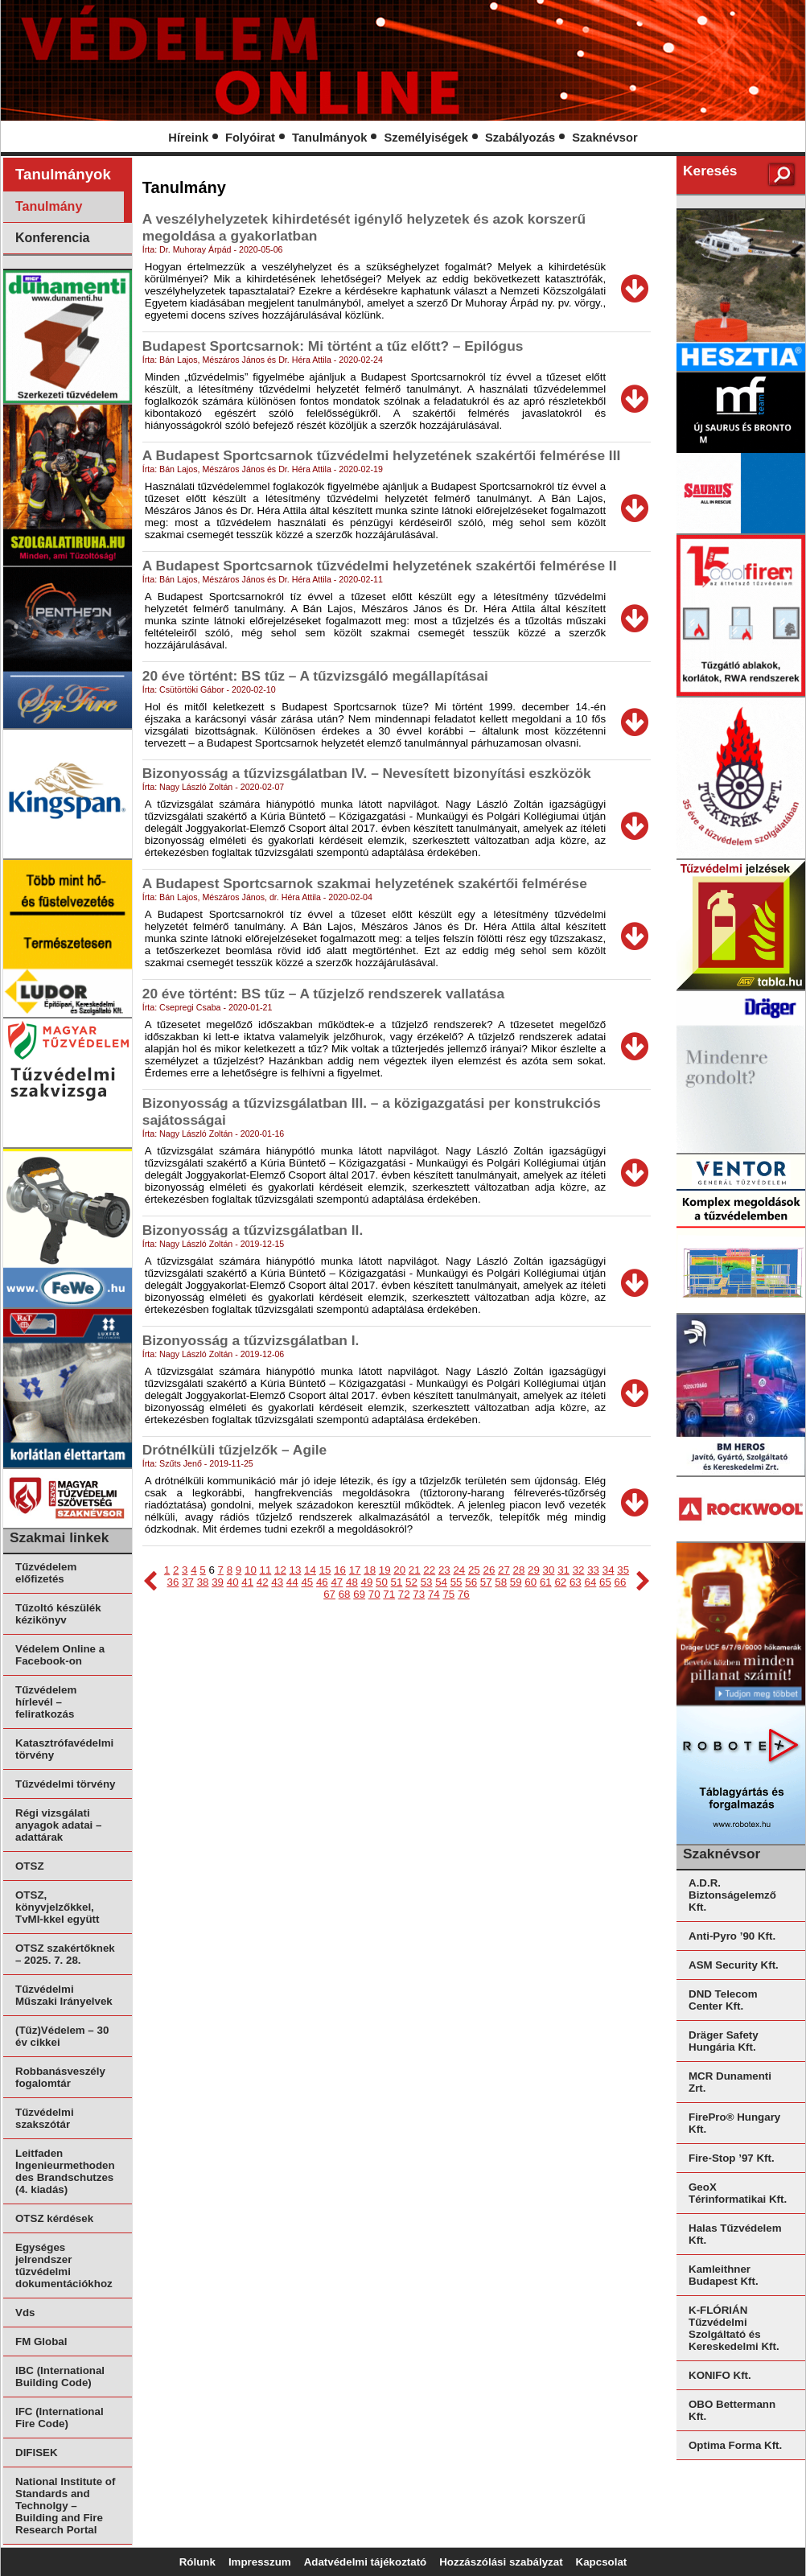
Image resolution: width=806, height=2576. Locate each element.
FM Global (41, 2341)
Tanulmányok (329, 137)
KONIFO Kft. (720, 2375)
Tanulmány (48, 206)
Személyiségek (426, 137)
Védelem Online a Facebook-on (60, 1655)
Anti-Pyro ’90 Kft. (732, 1936)
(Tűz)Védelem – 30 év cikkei (62, 2036)
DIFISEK (36, 2452)
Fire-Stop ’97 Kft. (732, 2158)
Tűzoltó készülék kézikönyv (58, 1614)
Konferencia (52, 238)
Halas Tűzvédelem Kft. (735, 2234)
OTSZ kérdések (54, 2218)
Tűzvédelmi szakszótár (44, 2118)
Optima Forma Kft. (735, 2445)
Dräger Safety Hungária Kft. (724, 2041)
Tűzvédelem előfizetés (45, 1573)
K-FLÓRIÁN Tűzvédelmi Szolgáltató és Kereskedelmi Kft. (734, 2328)
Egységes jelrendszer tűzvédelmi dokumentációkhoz (64, 2265)
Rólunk (197, 2562)
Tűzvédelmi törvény (65, 1784)
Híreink (188, 137)
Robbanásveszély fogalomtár (60, 2077)
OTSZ (29, 1866)
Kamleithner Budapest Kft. (724, 2275)
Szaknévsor (604, 137)
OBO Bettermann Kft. (732, 2410)
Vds (25, 2312)
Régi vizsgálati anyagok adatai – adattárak (58, 1825)
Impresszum (259, 2562)
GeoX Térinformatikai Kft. (738, 2193)
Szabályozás (520, 137)
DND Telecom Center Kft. (723, 2000)
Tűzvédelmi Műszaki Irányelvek (64, 1995)
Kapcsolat (601, 2562)
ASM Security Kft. (734, 1965)
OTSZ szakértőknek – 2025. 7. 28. (65, 1954)
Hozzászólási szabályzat (500, 2562)
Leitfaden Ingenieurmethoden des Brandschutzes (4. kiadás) (65, 2171)
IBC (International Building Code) (60, 2376)
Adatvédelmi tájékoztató (365, 2562)
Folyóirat (250, 137)
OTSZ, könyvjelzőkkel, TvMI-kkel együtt (57, 1907)
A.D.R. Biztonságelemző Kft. (732, 1895)
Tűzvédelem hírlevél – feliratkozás (45, 1702)
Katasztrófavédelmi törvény (64, 1749)
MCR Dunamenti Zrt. (730, 2082)
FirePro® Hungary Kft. (734, 2123)
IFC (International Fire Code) (59, 2417)
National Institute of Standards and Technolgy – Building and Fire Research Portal (65, 2505)
